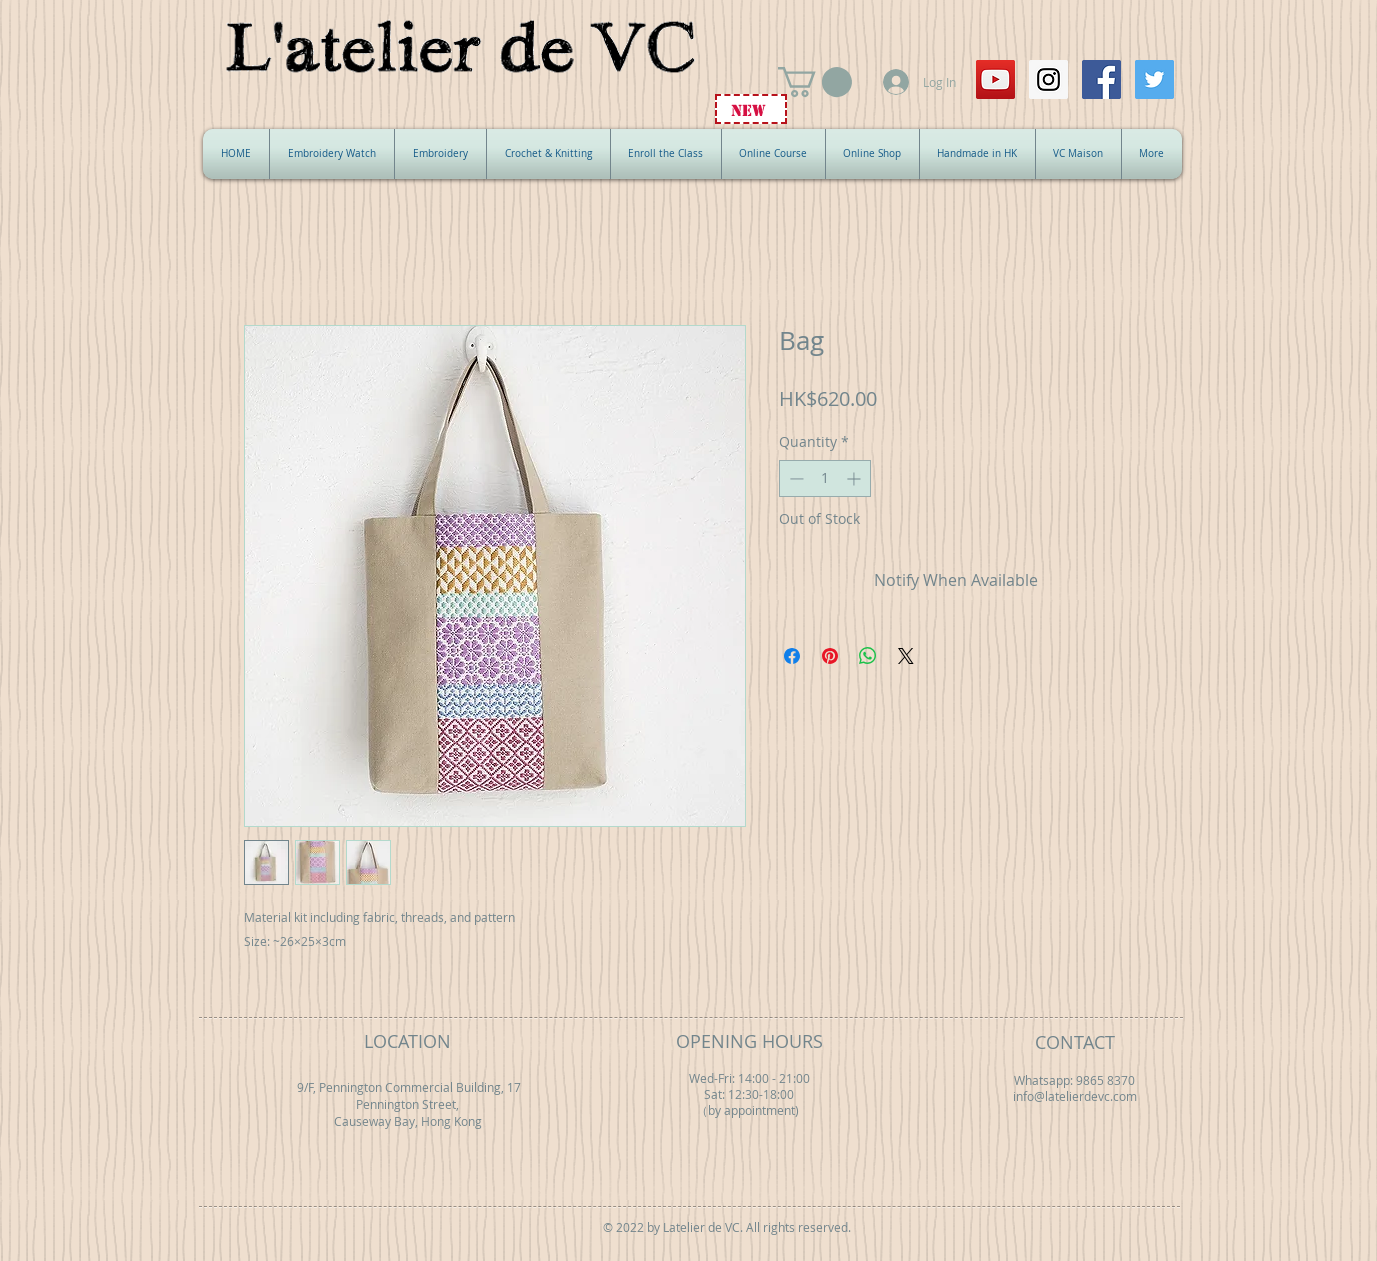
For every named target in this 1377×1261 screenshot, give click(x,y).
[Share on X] (906, 656)
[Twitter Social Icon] (1154, 79)
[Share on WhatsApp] (868, 656)
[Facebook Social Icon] (1101, 79)
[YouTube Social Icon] (995, 79)
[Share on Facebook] (792, 656)
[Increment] (855, 478)
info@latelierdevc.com (1075, 1096)
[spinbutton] (825, 478)
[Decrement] (794, 478)
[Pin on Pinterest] (830, 656)
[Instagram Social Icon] (1048, 79)
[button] (815, 82)
